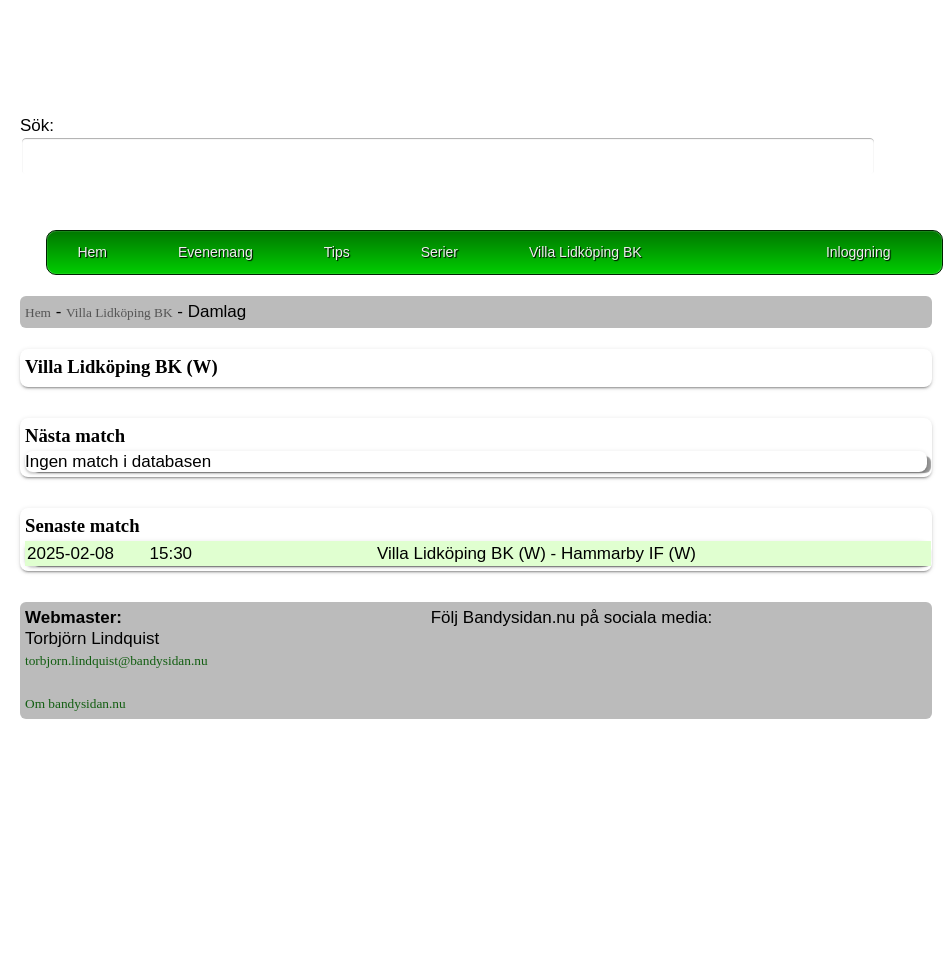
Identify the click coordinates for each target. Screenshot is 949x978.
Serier (439, 252)
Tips (337, 252)
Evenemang (215, 252)
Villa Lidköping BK (585, 252)
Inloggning (858, 252)
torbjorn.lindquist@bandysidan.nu (116, 660)
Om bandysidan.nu (75, 703)
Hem (92, 252)
